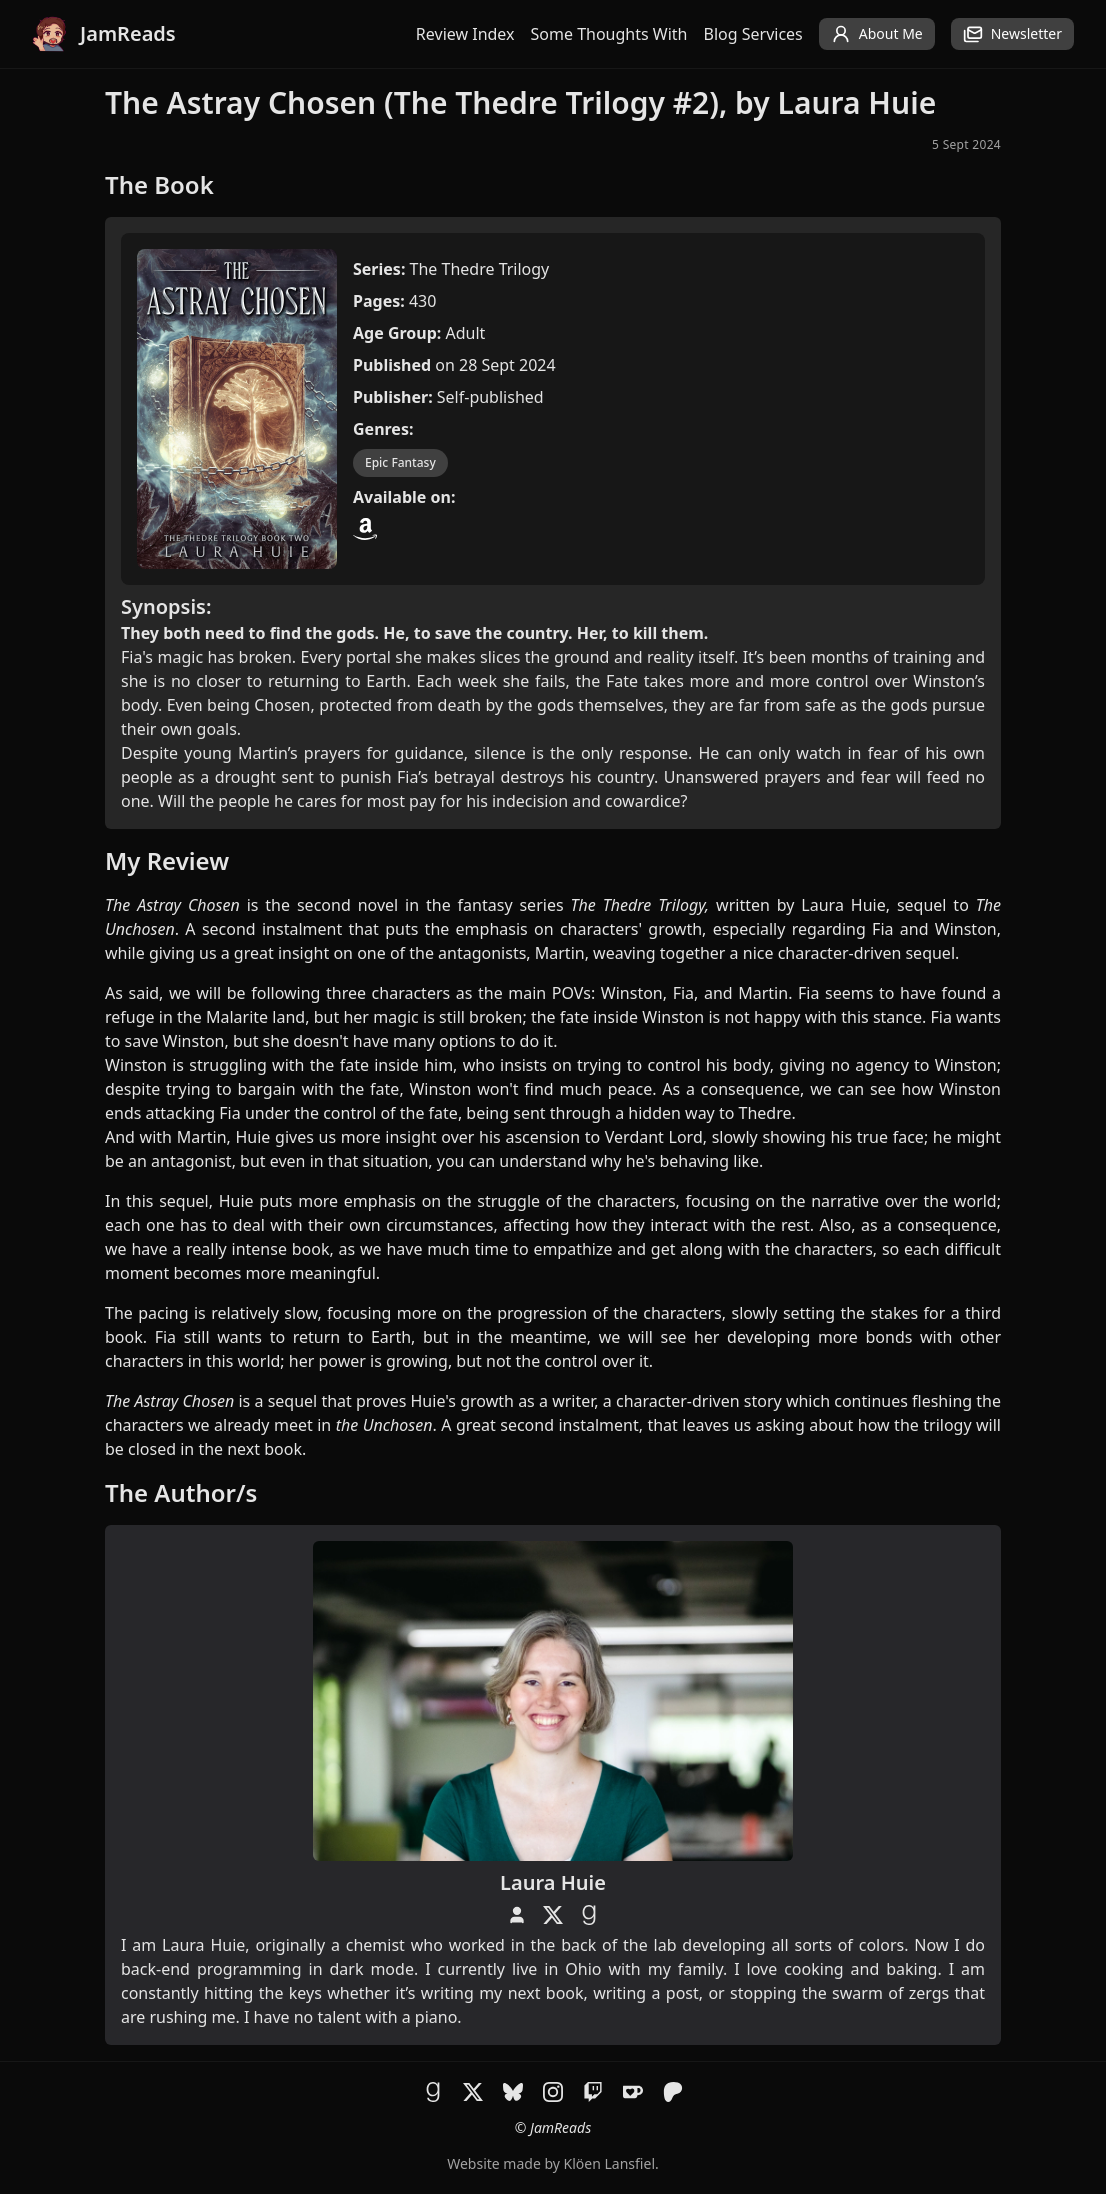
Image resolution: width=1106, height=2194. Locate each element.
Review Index (465, 34)
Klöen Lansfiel (609, 2163)
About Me (877, 34)
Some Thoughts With (609, 34)
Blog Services (753, 34)
